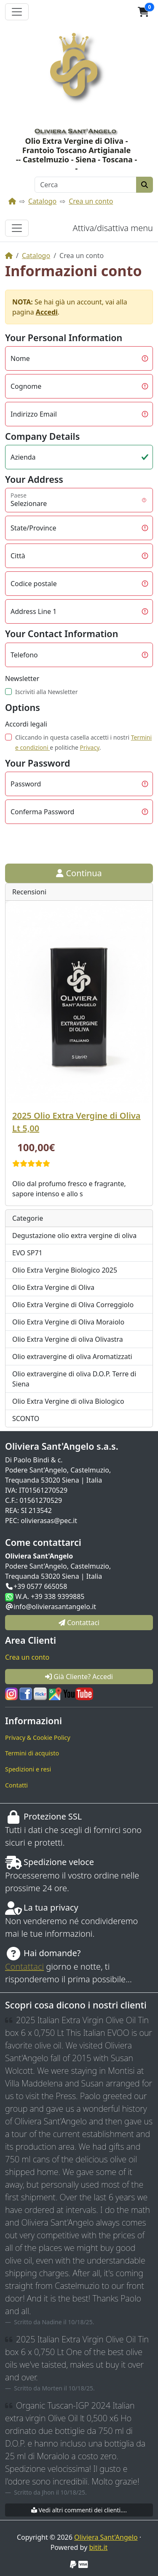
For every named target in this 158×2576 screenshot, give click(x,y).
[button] (143, 12)
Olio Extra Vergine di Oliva (53, 1287)
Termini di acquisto (32, 1753)
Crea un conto (91, 201)
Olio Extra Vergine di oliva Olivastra (67, 1339)
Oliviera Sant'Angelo (105, 2537)
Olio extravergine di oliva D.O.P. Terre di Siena (74, 1379)
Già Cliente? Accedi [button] (79, 1676)
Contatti (16, 1785)
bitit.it (98, 2547)
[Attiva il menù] (17, 11)
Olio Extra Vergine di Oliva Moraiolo (68, 1322)
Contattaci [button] (79, 1622)
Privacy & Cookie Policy (37, 1737)
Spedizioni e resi (28, 1769)
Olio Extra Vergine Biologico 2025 (64, 1270)
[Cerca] (86, 185)
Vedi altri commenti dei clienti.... (79, 2510)
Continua (79, 873)
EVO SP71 (27, 1252)
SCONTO (25, 1418)
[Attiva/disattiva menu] (17, 228)
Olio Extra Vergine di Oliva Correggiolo (73, 1304)
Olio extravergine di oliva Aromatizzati (72, 1356)
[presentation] (69, 843)
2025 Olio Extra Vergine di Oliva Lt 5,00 (76, 1122)
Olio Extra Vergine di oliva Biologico (68, 1401)
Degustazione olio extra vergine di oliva (74, 1235)
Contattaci (24, 1966)
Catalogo (42, 201)
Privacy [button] (89, 747)
